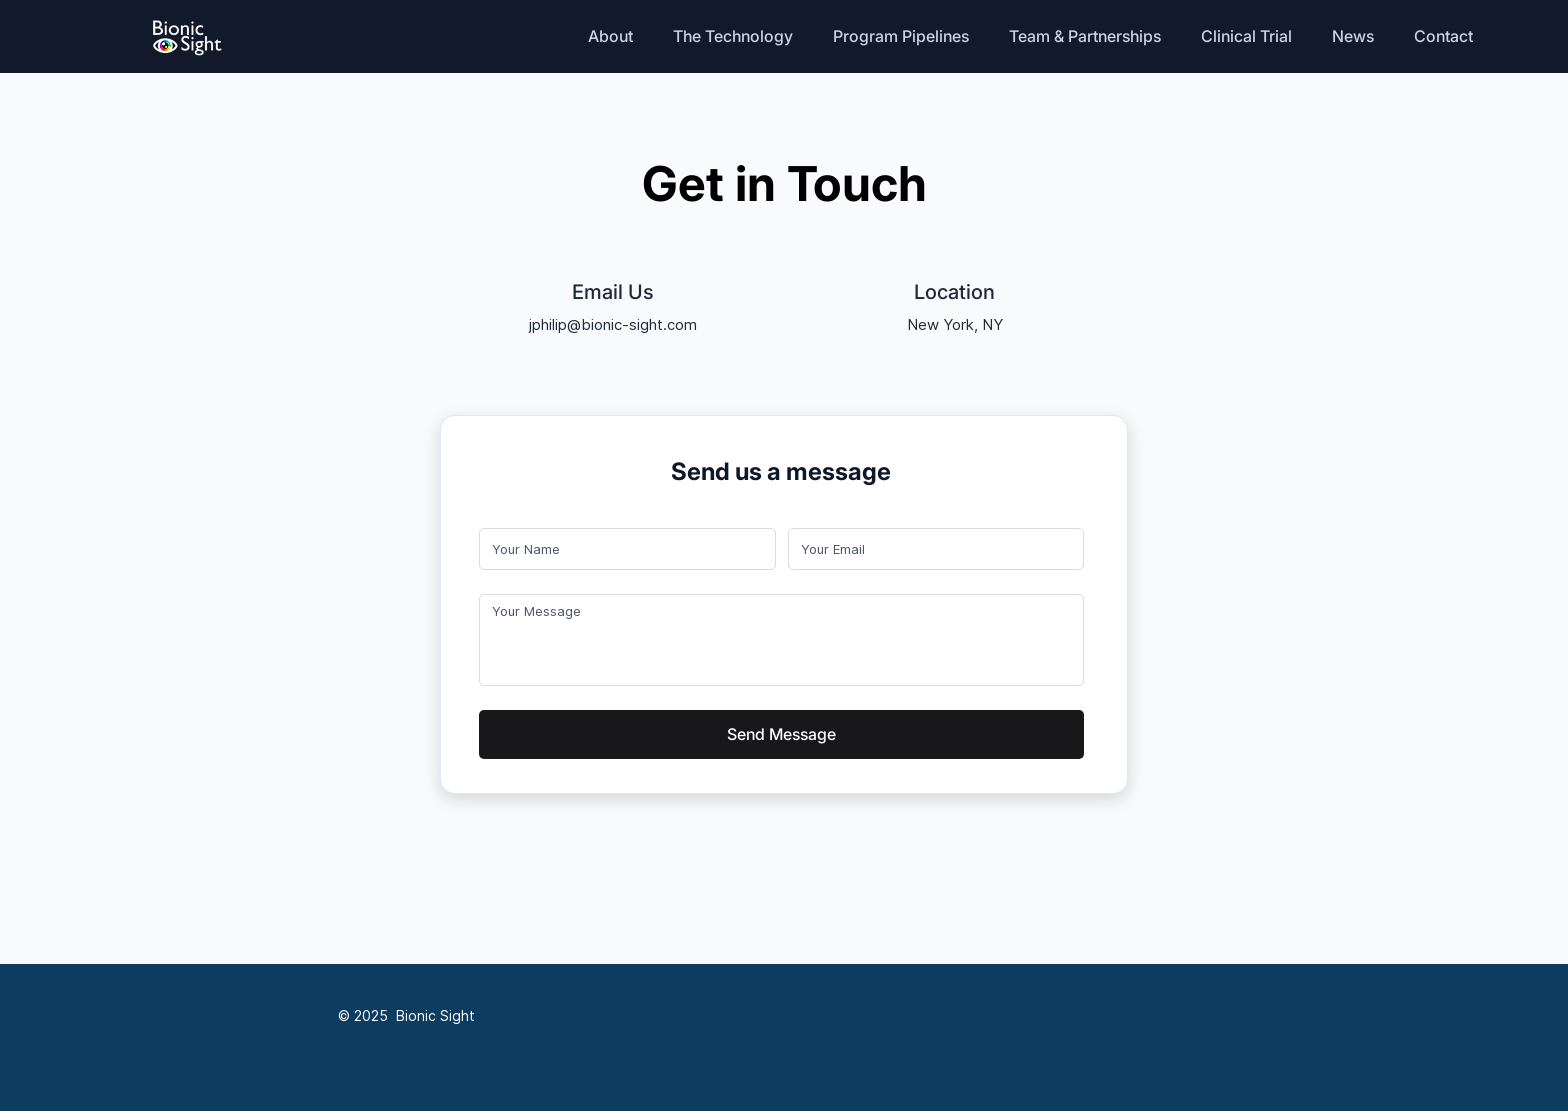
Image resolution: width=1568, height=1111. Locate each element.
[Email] (930, 549)
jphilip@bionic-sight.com (613, 324)
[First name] (621, 549)
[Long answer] (781, 640)
